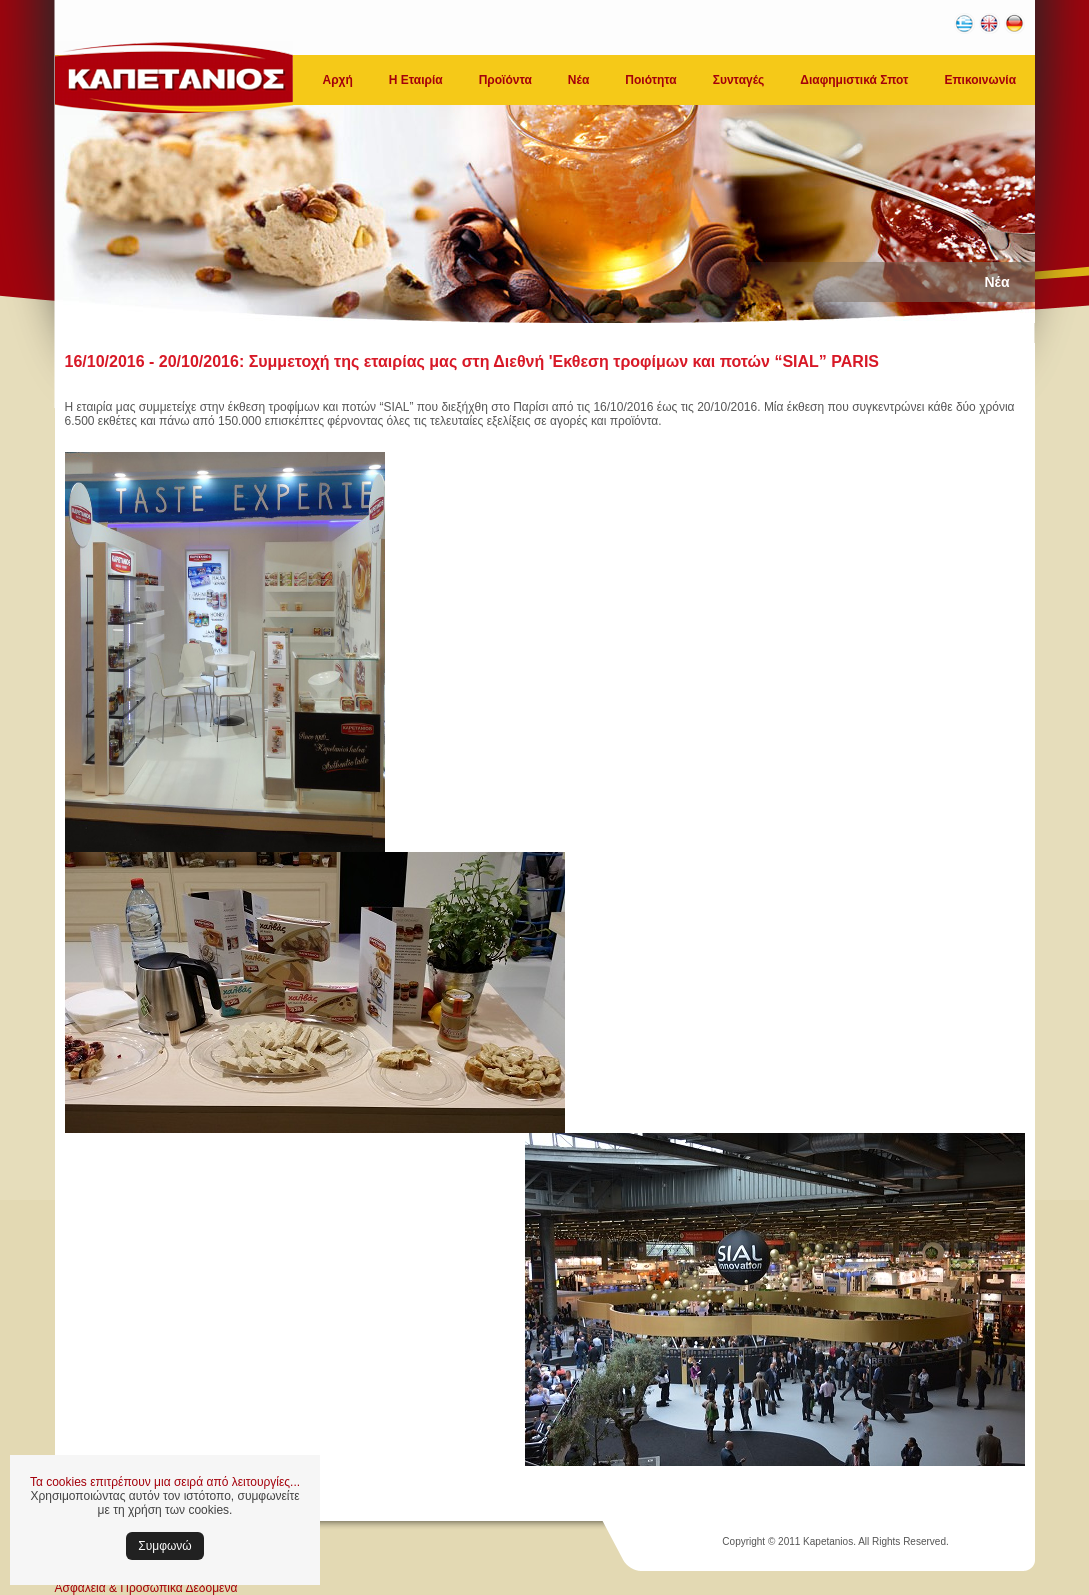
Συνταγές (739, 80)
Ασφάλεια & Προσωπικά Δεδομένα (146, 1588)
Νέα (578, 80)
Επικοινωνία (980, 80)
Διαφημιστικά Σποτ (854, 80)
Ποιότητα (650, 80)
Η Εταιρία (416, 80)
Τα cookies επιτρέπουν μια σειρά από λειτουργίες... (165, 1482)
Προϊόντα (505, 80)
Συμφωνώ (164, 1546)
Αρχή (338, 80)
